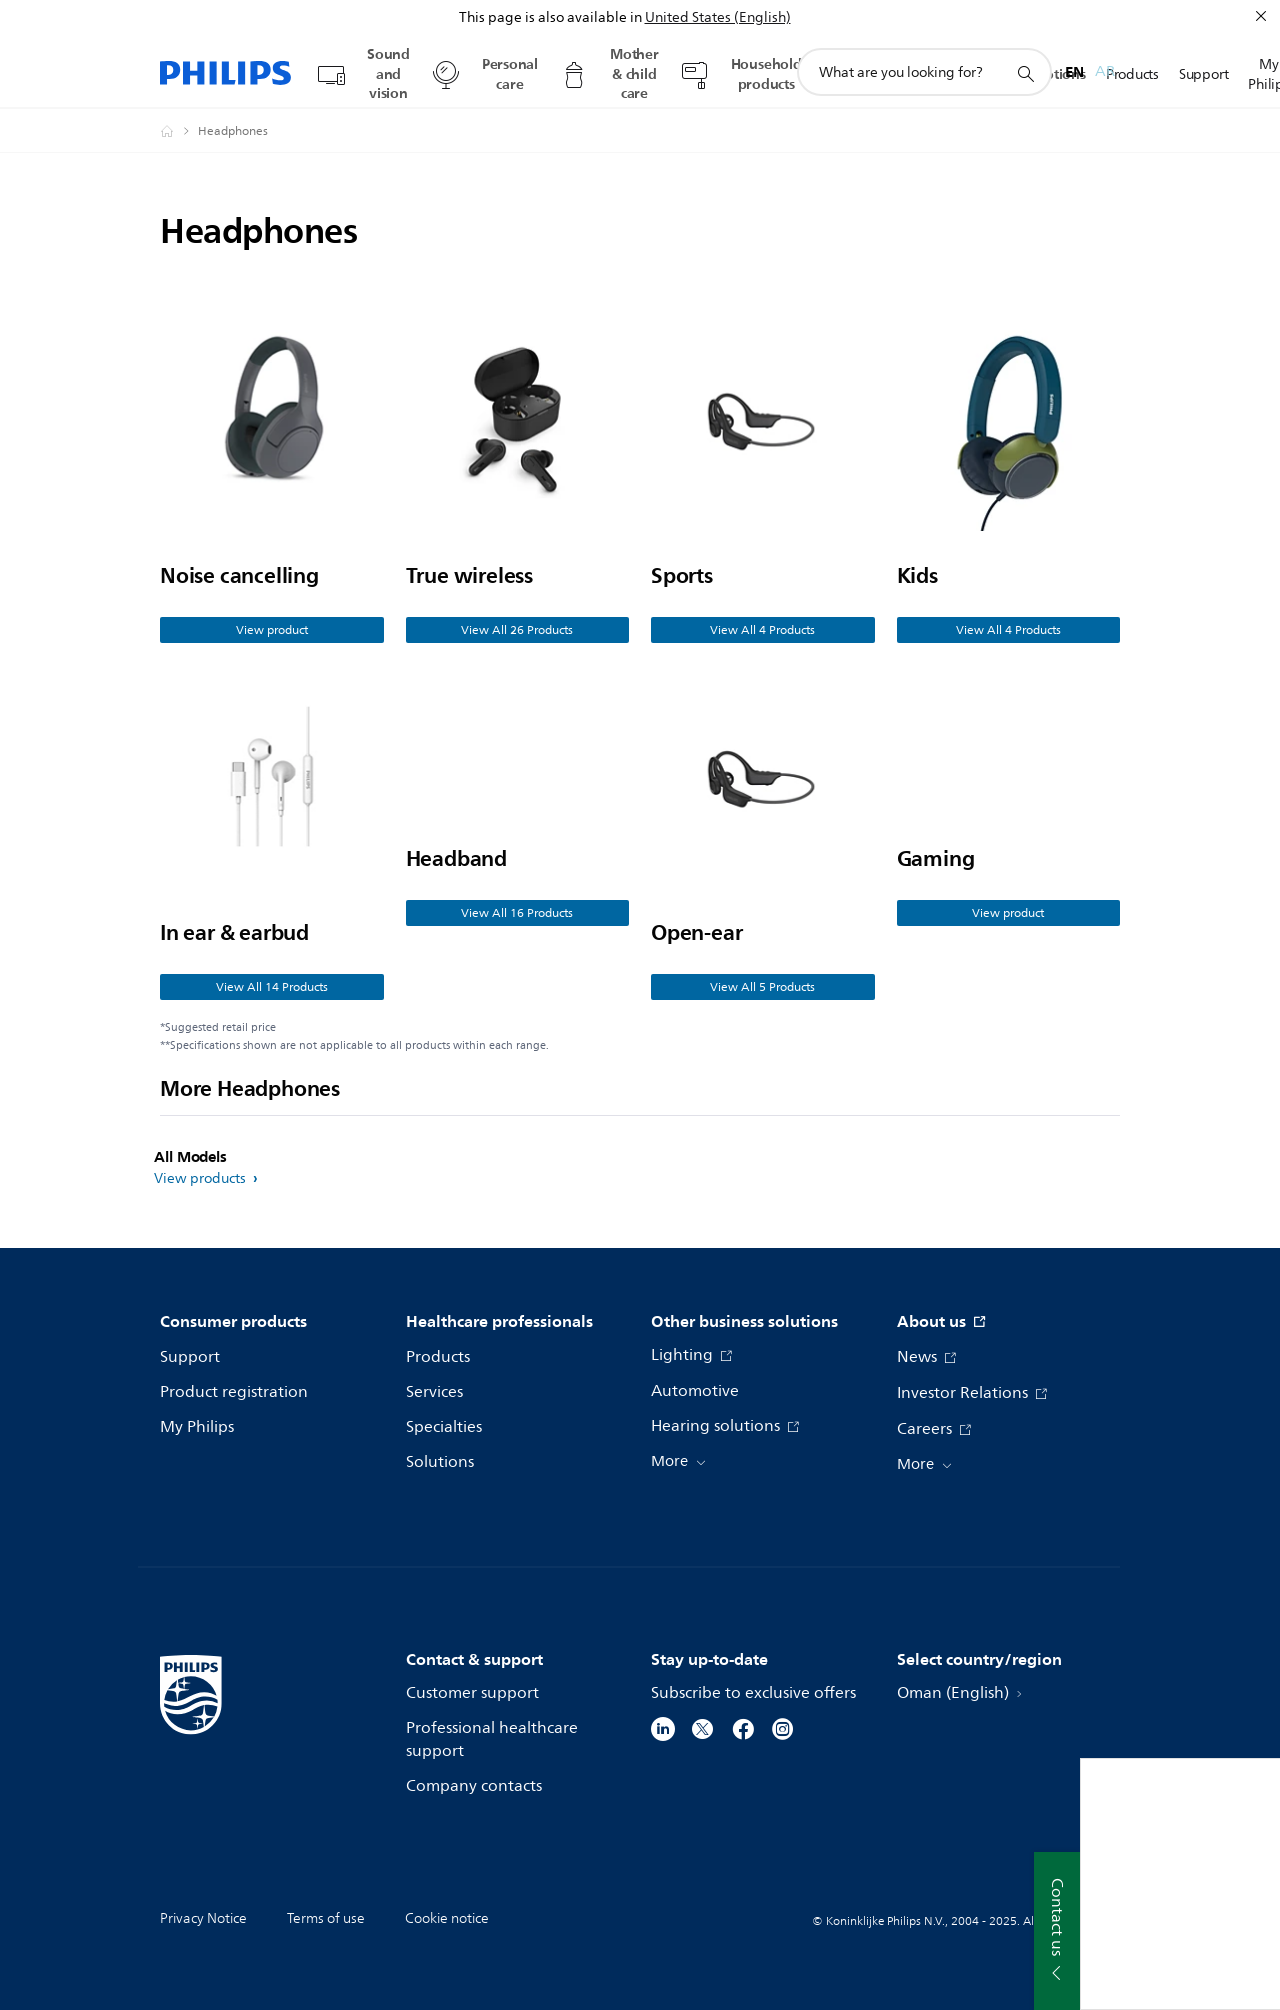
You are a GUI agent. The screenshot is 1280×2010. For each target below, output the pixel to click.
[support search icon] (1025, 73)
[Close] (1261, 16)
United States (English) (718, 17)
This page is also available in (550, 17)
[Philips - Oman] (179, 131)
